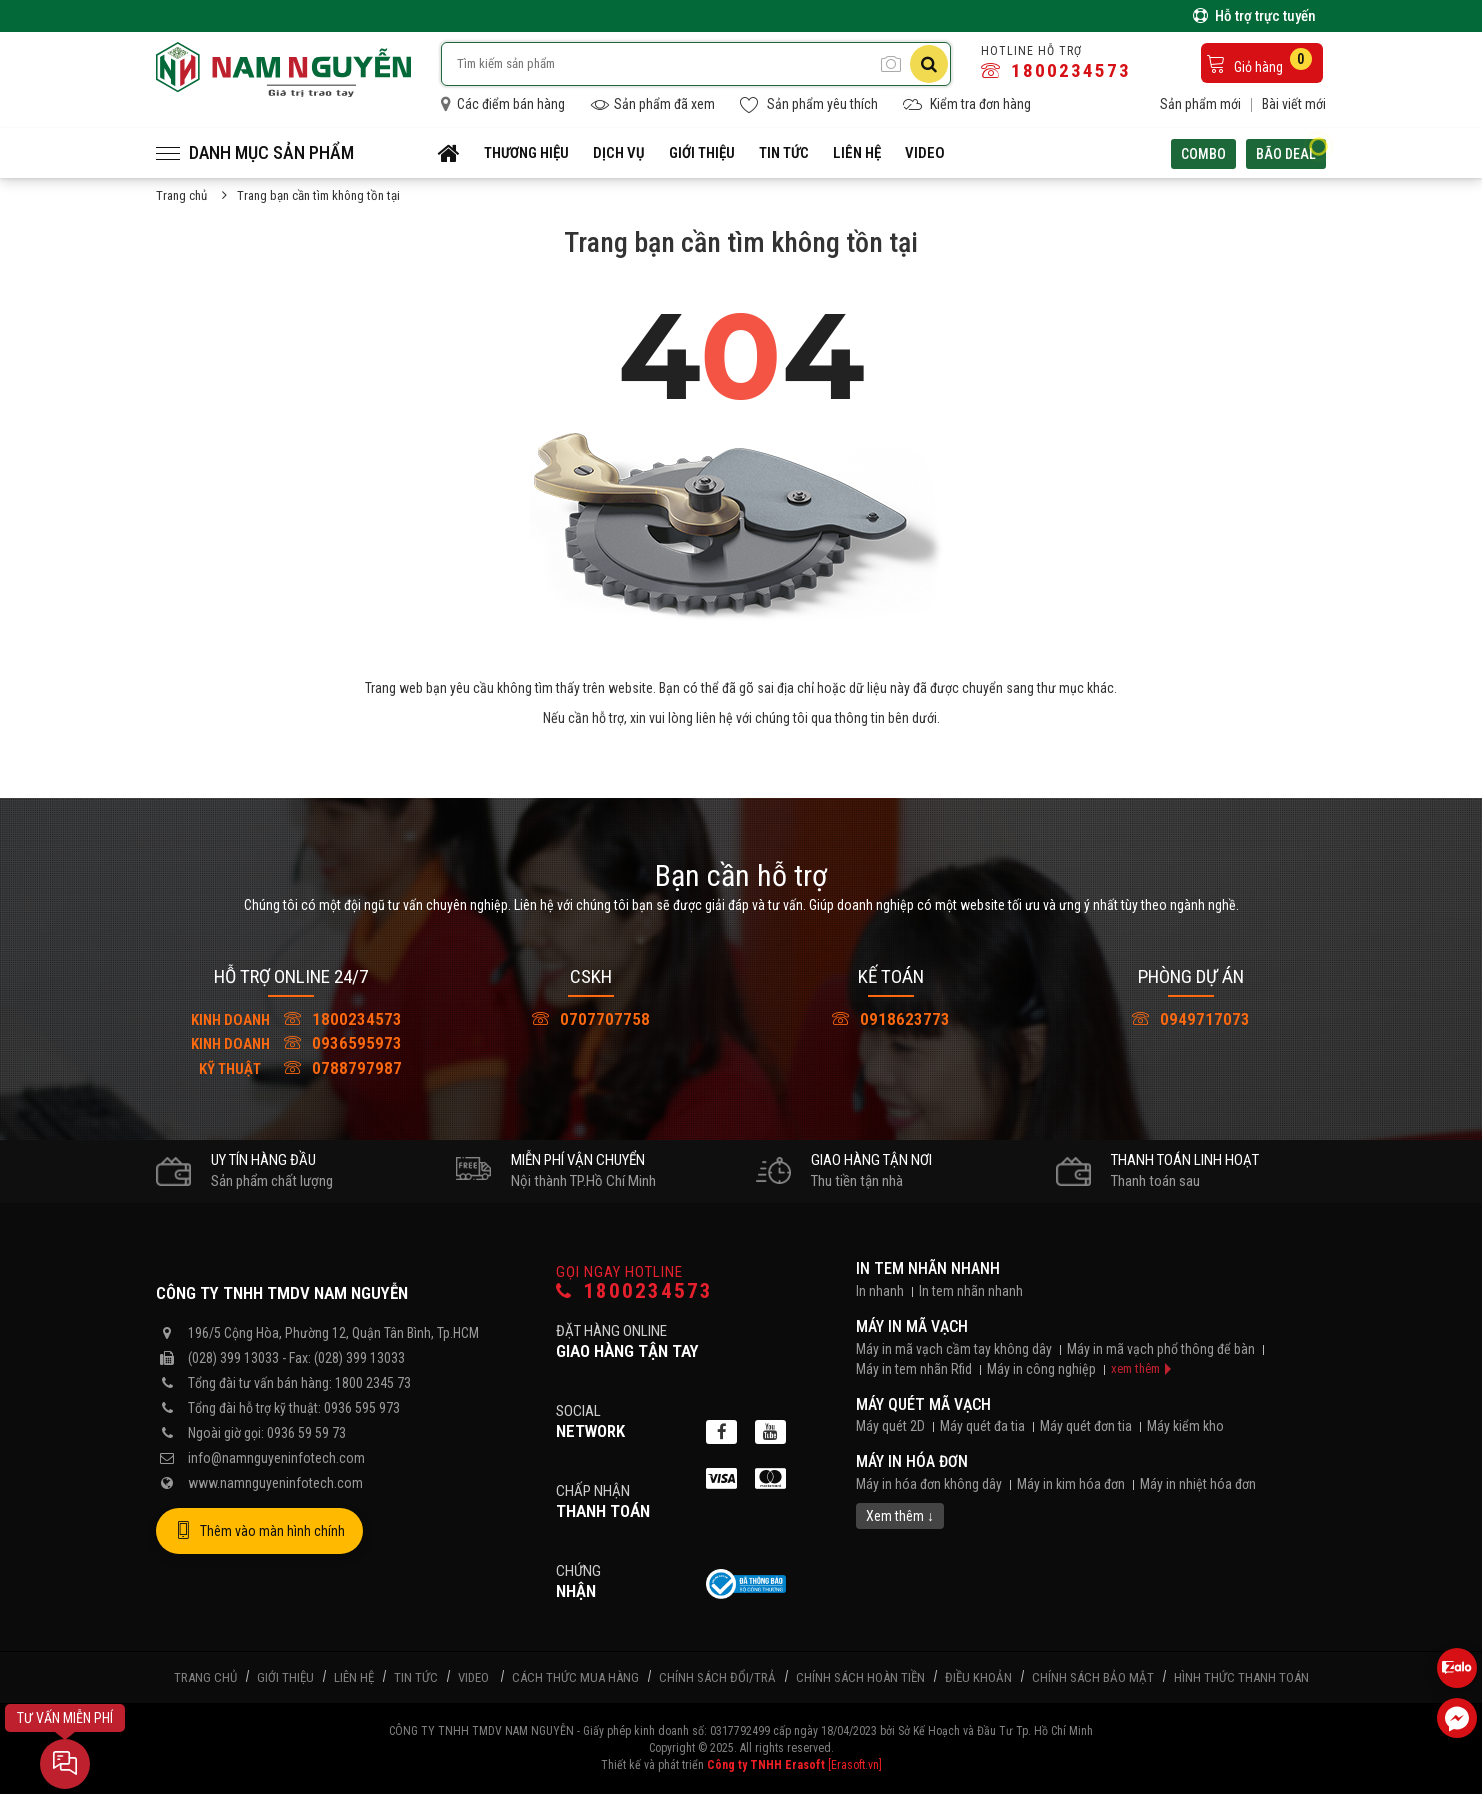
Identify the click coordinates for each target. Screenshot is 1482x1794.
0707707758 (591, 1019)
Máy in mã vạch (912, 1326)
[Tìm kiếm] (929, 64)
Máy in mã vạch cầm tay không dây (954, 1349)
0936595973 (291, 1043)
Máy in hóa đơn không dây (929, 1484)
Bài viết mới (1294, 104)
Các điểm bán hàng (503, 104)
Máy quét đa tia (982, 1426)
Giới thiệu (702, 153)
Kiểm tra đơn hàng (967, 104)
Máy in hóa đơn (912, 1461)
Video (925, 153)
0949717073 (1191, 1019)
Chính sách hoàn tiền (860, 1677)
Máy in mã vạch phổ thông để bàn (1161, 1349)
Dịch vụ (619, 153)
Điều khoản (978, 1677)
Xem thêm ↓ (900, 1516)
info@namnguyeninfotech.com (276, 1458)
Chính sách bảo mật (1093, 1677)
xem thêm (1135, 1368)
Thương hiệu (526, 153)
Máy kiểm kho (1185, 1426)
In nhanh (880, 1291)
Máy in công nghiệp (1041, 1369)
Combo (1203, 154)
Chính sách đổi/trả (717, 1677)
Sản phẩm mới (1200, 104)
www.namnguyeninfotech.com (275, 1483)
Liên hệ (857, 153)
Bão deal (1291, 151)
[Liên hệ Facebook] (1457, 1718)
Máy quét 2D (890, 1426)
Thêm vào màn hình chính (259, 1531)
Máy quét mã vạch (923, 1404)
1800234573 (1056, 70)
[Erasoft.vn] (855, 1765)
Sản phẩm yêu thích (809, 104)
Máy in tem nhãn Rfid (914, 1369)
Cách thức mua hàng (575, 1677)
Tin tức (784, 153)
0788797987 (291, 1068)
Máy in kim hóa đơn (1071, 1484)
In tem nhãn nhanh (928, 1268)
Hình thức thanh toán (1241, 1677)
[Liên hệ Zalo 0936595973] (1457, 1668)
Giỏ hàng (1259, 61)
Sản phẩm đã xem (652, 104)
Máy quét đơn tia (1086, 1426)
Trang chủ (181, 195)
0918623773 (891, 1019)
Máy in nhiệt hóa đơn (1198, 1484)
